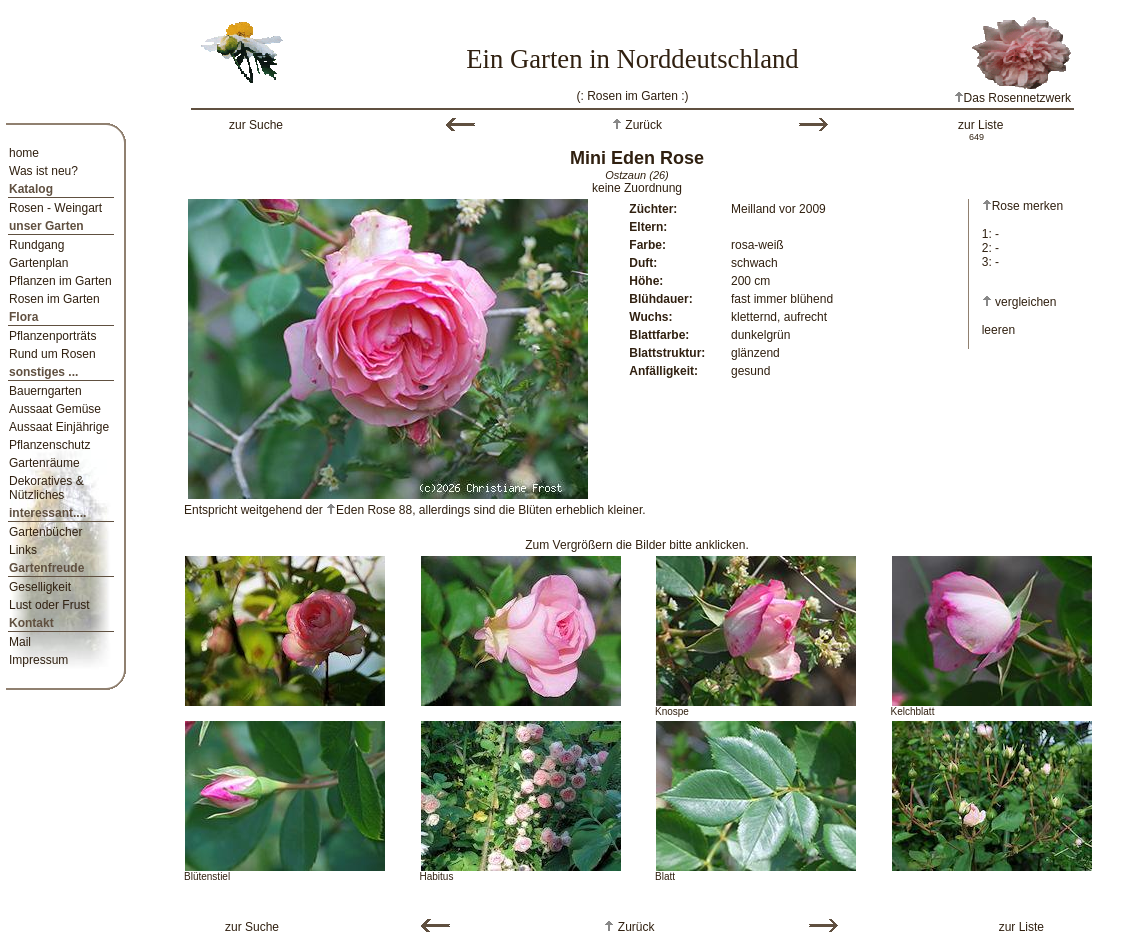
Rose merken (1022, 206)
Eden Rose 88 (369, 510)
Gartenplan (38, 263)
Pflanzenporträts (52, 336)
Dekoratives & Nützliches (46, 488)
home (24, 153)
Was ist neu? (43, 171)
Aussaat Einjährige (59, 427)
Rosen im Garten (54, 299)
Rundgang (36, 245)
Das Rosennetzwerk (1012, 98)
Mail (20, 642)
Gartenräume (44, 463)
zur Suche (256, 125)
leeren (998, 330)
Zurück (642, 125)
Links (23, 550)
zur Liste (980, 125)
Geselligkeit (40, 587)
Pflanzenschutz (49, 445)
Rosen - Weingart (55, 208)
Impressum (38, 660)
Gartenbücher (45, 532)
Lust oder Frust (49, 605)
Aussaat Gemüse (55, 409)
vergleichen (1025, 302)
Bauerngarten (45, 391)
